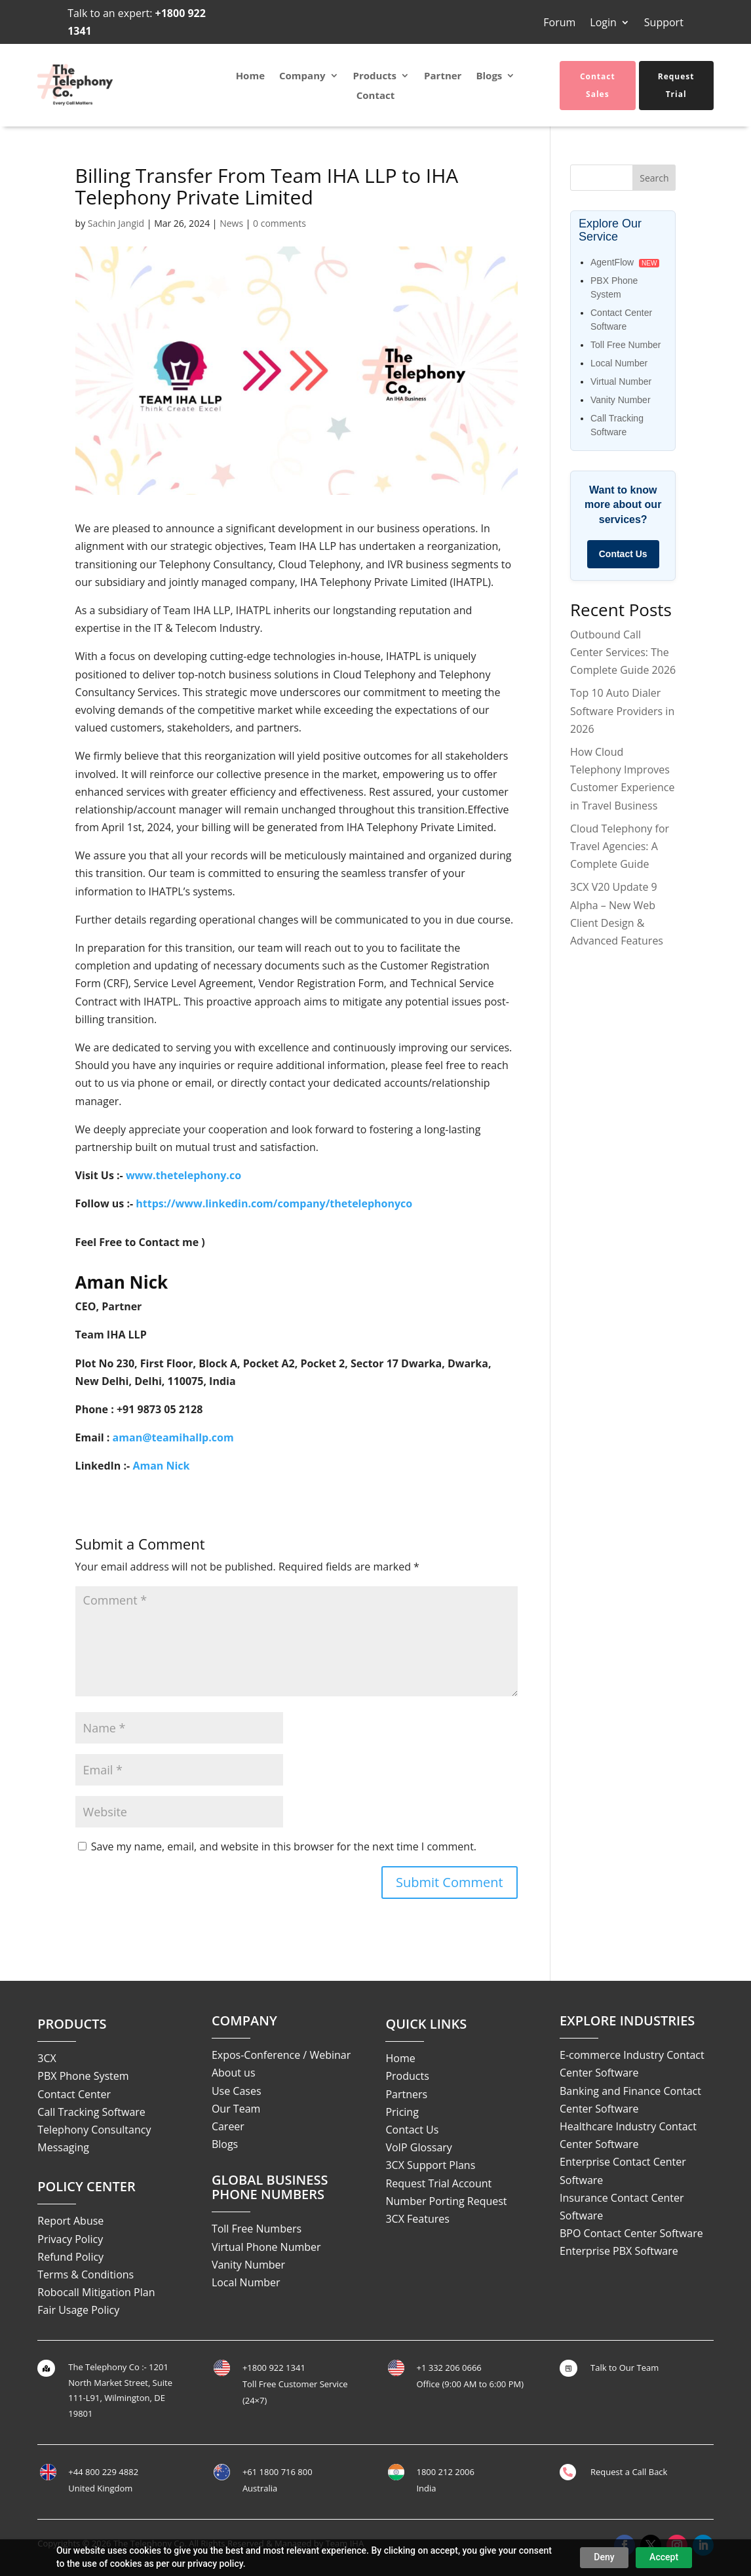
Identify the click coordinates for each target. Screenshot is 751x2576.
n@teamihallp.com (185, 1437)
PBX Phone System (82, 2076)
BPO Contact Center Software (631, 2233)
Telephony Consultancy (94, 2129)
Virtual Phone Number (266, 2247)
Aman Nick (160, 1465)
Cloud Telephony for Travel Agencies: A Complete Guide (619, 846)
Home (250, 76)
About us (234, 2072)
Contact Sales (597, 85)
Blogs (489, 76)
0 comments (279, 223)
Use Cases (236, 2091)
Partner (442, 76)
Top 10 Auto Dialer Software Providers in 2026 (622, 710)
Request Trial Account (438, 2183)
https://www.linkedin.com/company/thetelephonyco (274, 1203)
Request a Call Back (628, 2472)
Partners (406, 2094)
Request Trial (676, 85)
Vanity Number (620, 400)
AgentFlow (612, 262)
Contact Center (74, 2094)
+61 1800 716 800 (277, 2472)
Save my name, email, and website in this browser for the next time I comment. (283, 1846)
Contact (375, 96)
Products (375, 76)
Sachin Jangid (116, 223)
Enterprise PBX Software (619, 2251)
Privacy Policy (70, 2239)
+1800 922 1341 (273, 2367)
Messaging (63, 2147)
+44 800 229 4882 (103, 2472)
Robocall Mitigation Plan (96, 2292)
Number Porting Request (446, 2201)
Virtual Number (620, 381)
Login (603, 23)
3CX (46, 2058)
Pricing (401, 2112)
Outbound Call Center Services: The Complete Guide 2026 (623, 652)
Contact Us (623, 554)
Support (664, 23)
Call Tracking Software (91, 2112)
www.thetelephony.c (180, 1175)
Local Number (618, 363)
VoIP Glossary (418, 2147)
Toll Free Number (625, 345)
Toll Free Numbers (256, 2228)
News (231, 223)
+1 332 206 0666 (448, 2367)
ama (124, 1437)
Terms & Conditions (85, 2274)
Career (228, 2126)
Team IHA (345, 2543)
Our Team (236, 2108)
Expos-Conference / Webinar (281, 2055)
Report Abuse (70, 2221)
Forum (559, 23)
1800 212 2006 (445, 2472)
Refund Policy (70, 2257)
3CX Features (417, 2219)
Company (302, 76)
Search (654, 178)
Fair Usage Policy (78, 2310)
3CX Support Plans (430, 2165)
